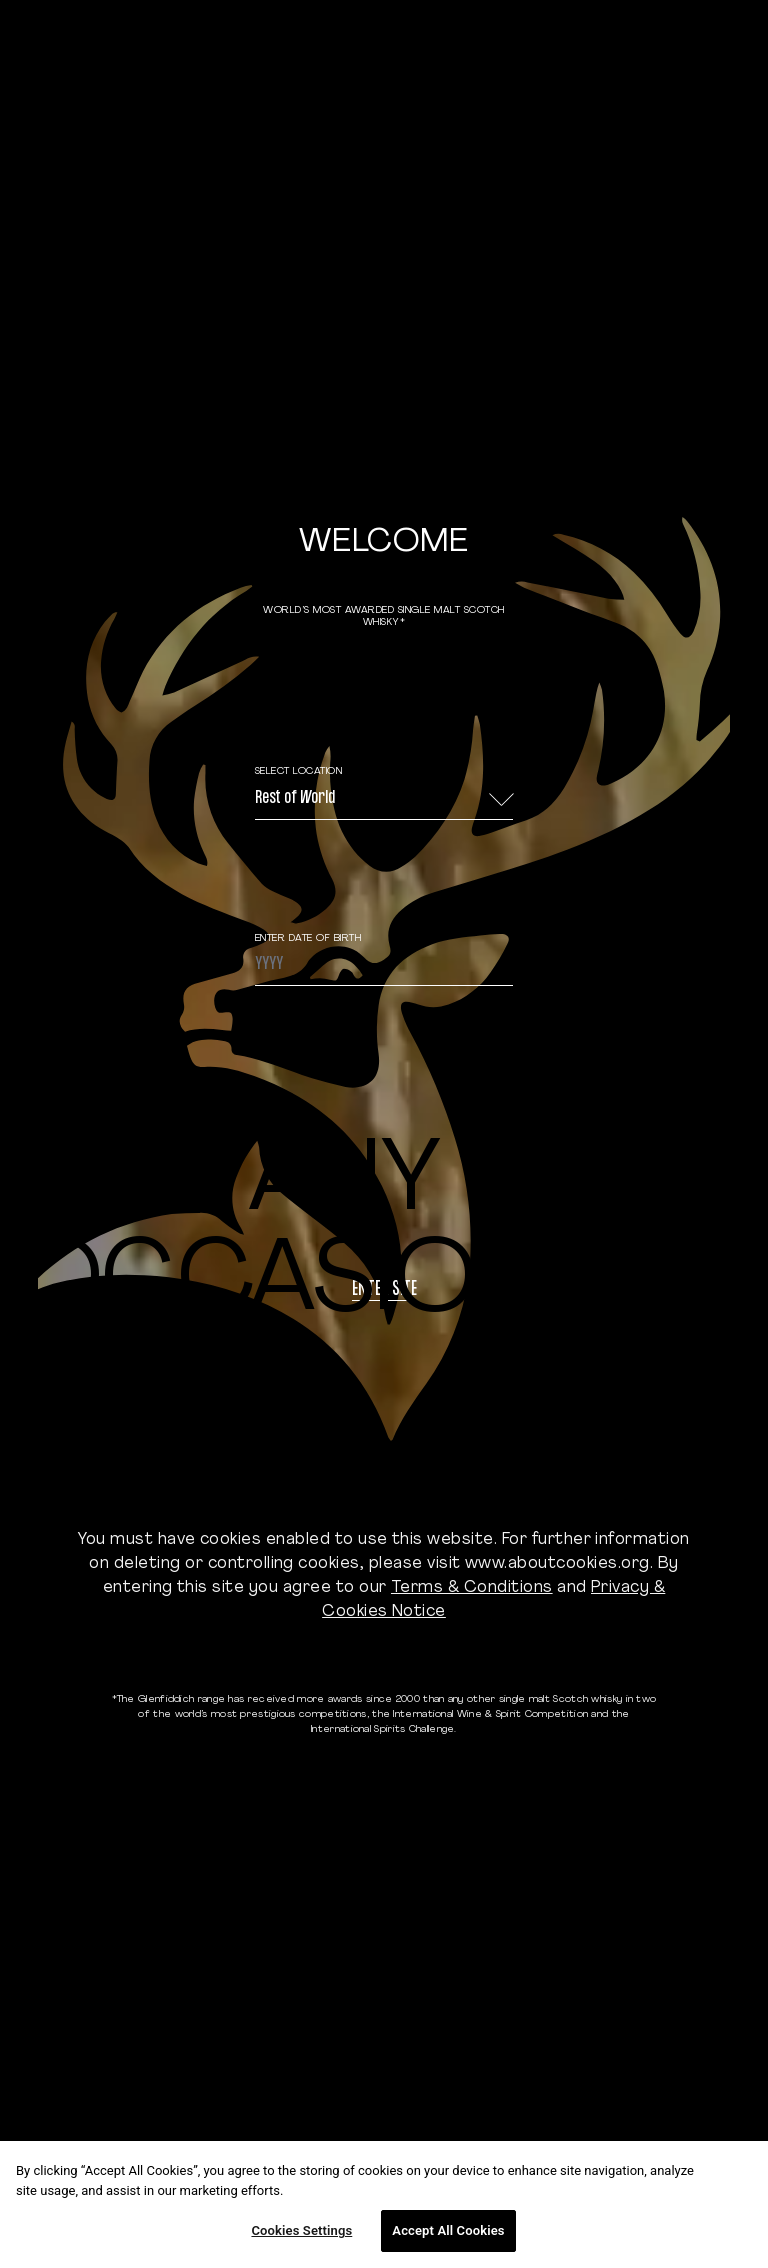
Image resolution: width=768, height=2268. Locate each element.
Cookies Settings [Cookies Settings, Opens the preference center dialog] (301, 2230)
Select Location (299, 771)
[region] (384, 2204)
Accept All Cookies (448, 2230)
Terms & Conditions (472, 1588)
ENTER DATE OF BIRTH (308, 938)
